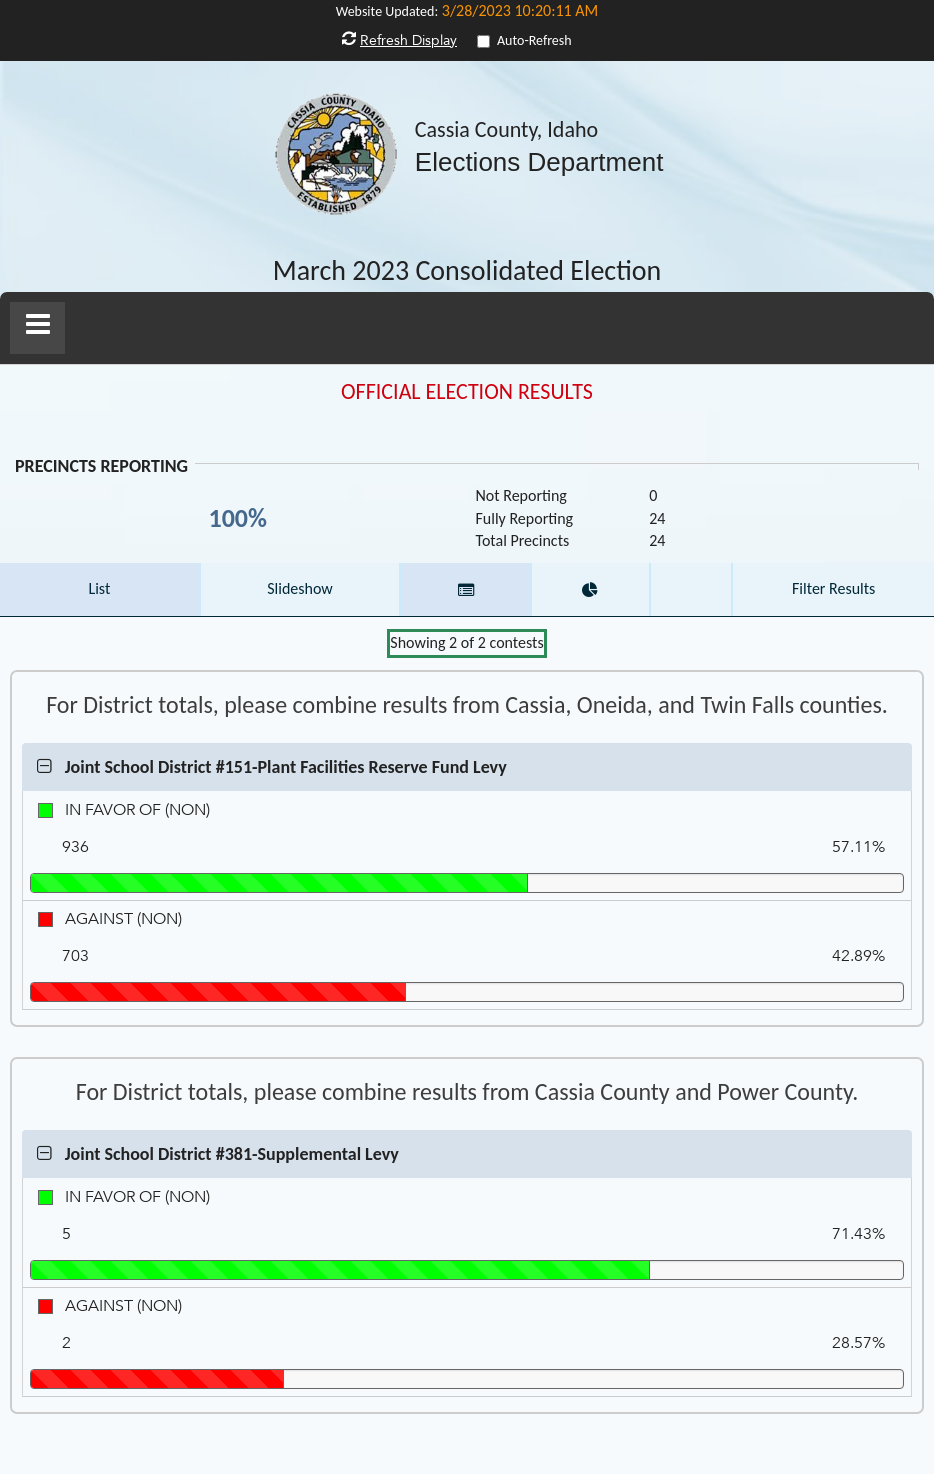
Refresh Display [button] (408, 40)
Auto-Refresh (534, 40)
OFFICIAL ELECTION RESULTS (467, 392)
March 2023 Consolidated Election (467, 271)
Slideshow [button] (300, 588)
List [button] (99, 588)
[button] (37, 328)
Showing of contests (466, 642)
